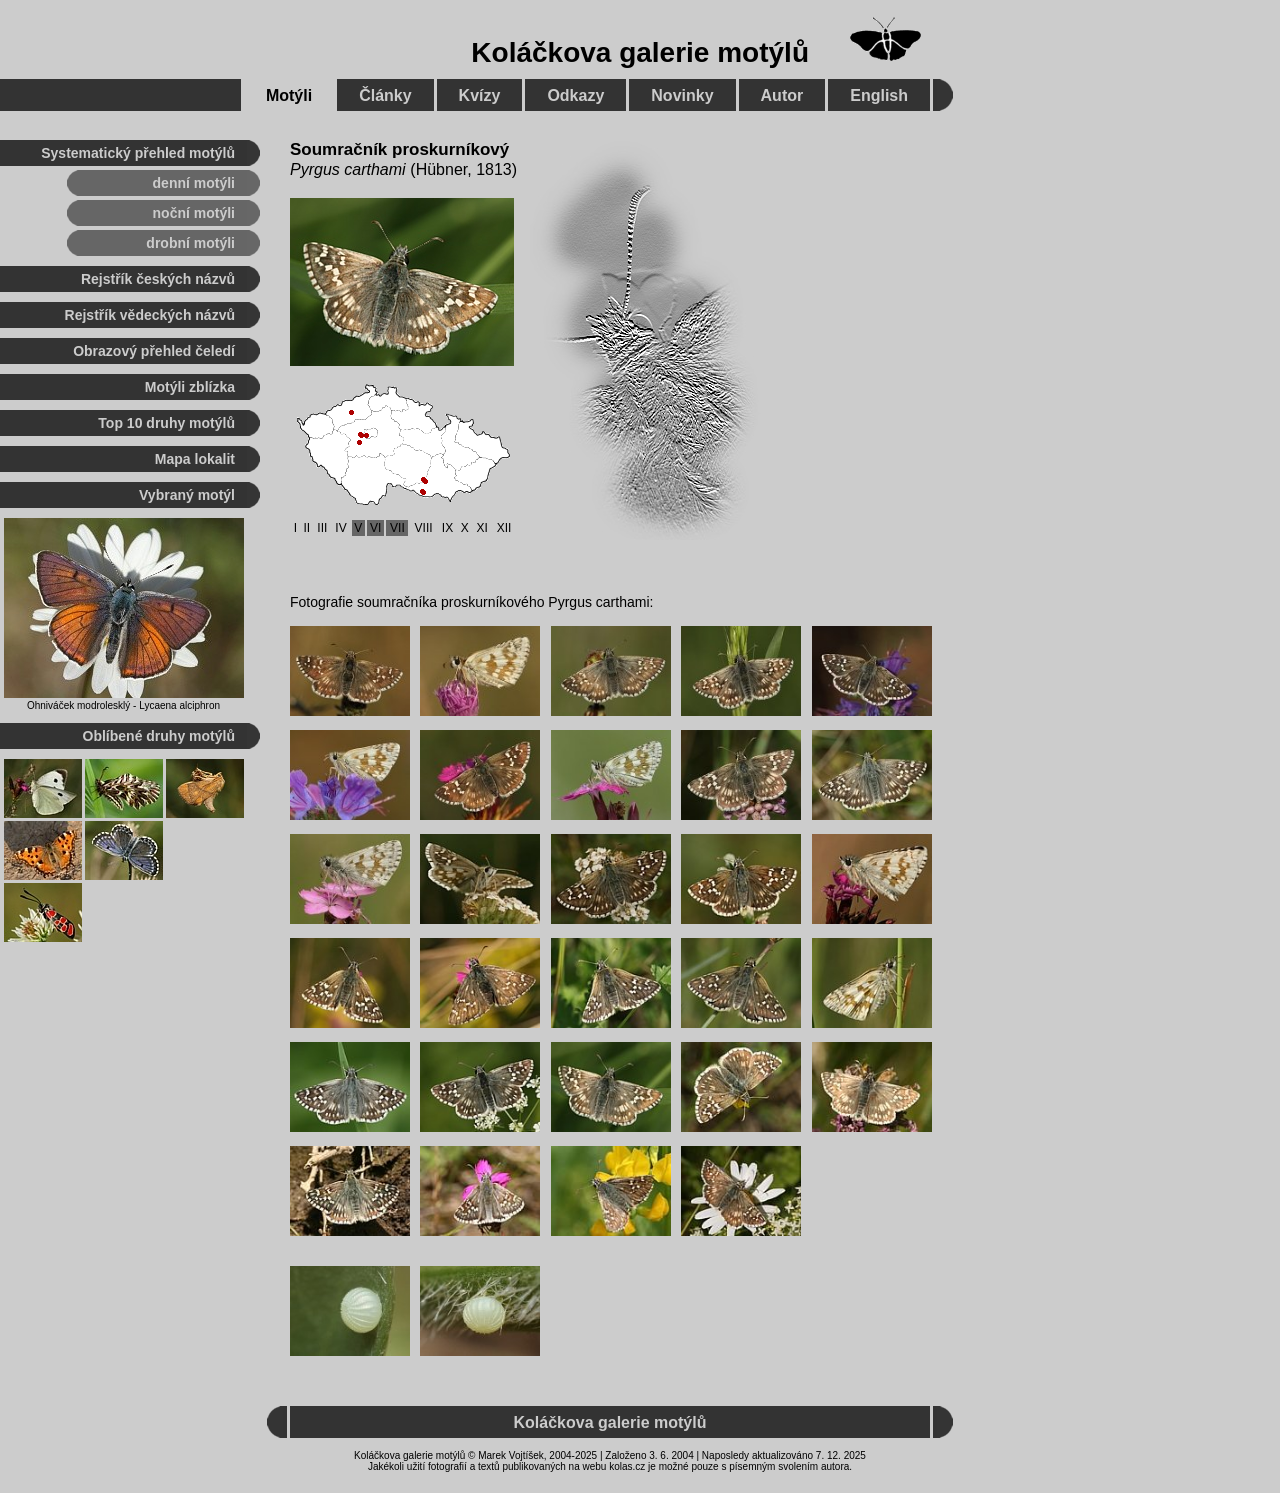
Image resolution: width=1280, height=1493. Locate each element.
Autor (782, 95)
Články (385, 95)
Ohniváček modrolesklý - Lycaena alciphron (123, 705)
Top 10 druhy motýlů (166, 423)
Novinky (682, 95)
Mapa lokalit (195, 459)
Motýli (289, 95)
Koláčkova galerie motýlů (640, 52)
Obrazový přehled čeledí (154, 351)
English (879, 95)
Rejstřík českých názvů (158, 279)
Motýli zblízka (190, 387)
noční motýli (194, 213)
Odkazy (575, 95)
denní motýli (194, 183)
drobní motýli (190, 243)
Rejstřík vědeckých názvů (150, 315)
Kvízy (480, 95)
